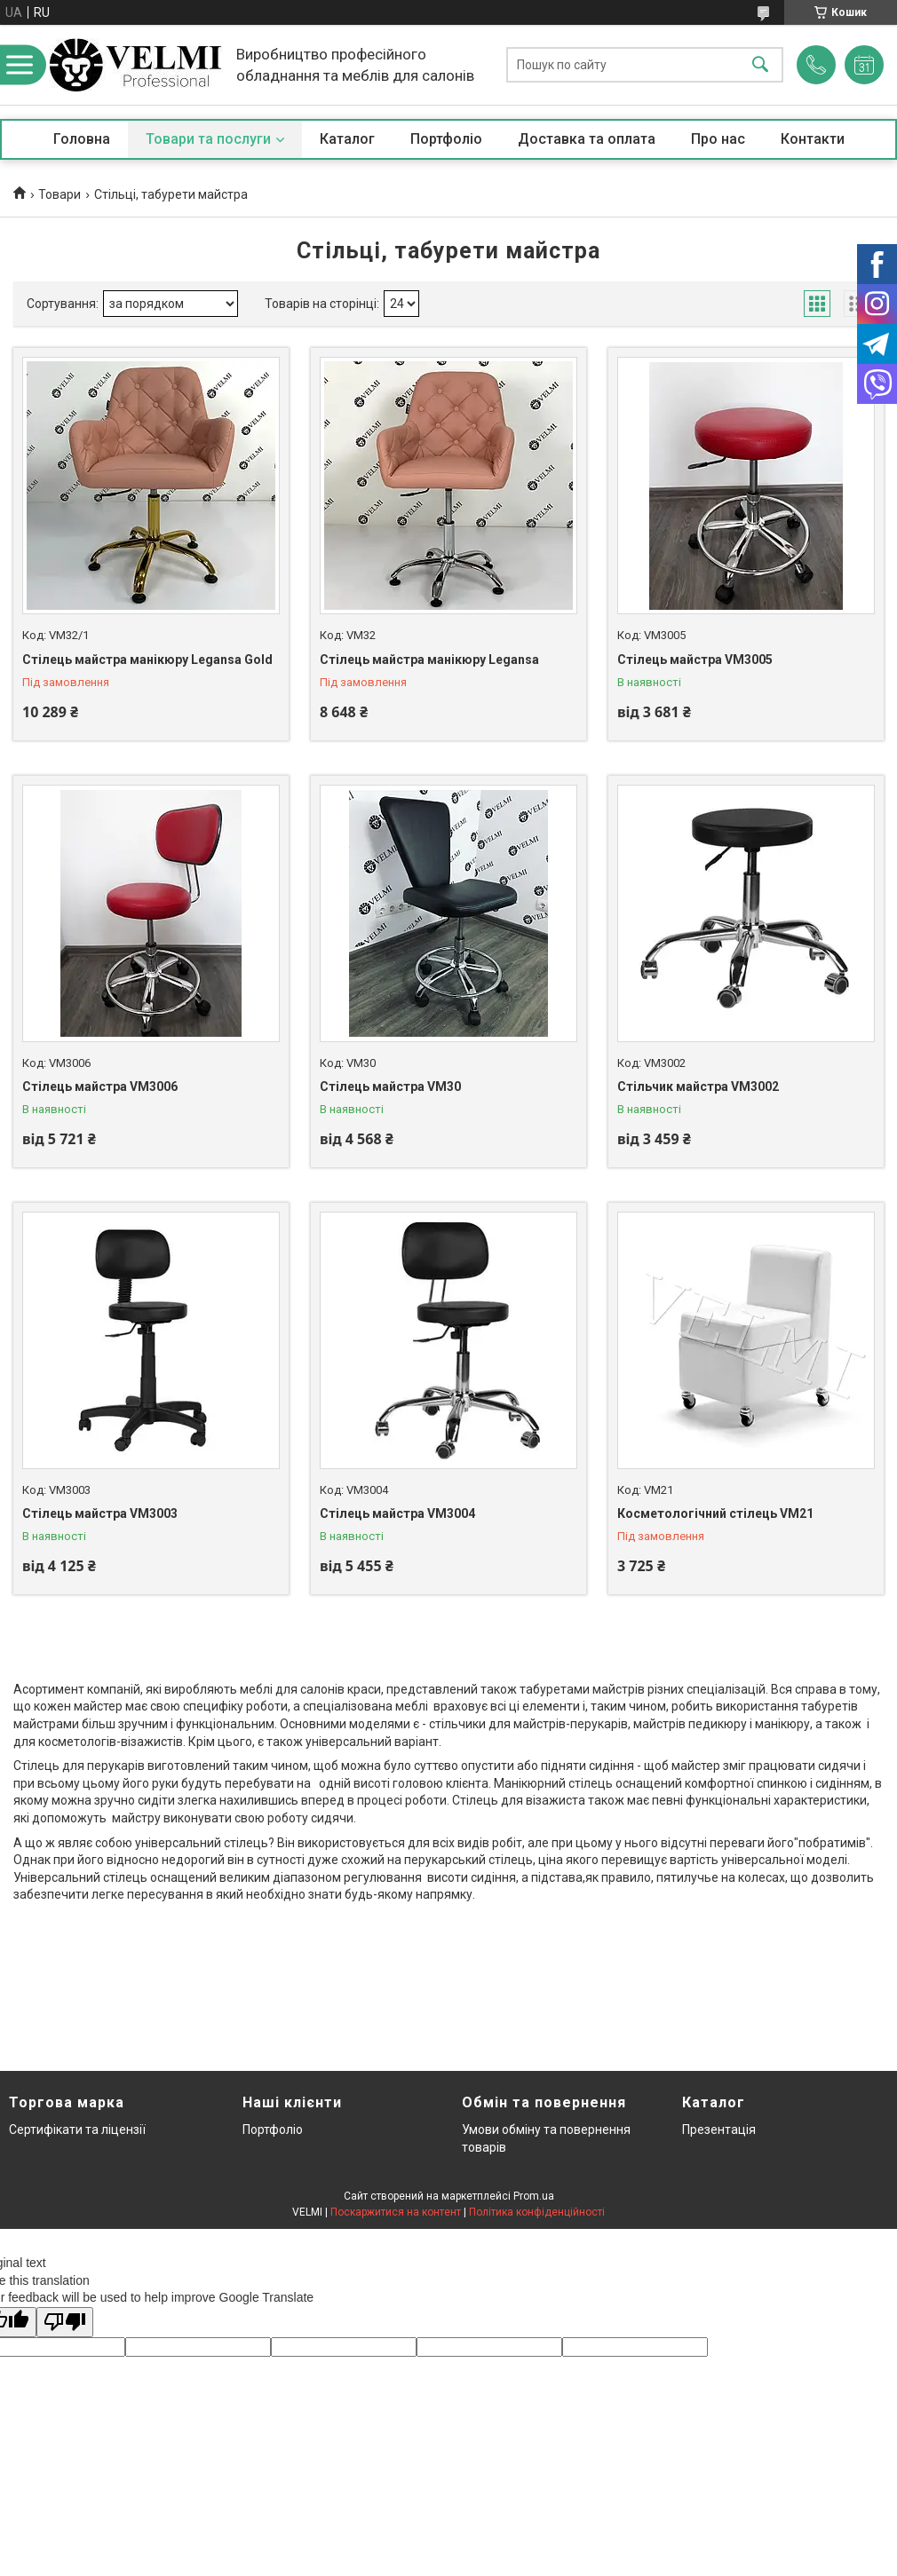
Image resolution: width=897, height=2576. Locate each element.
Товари (59, 194)
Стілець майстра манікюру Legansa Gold (147, 659)
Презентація (719, 2129)
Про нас (718, 138)
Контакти (813, 138)
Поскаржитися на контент (395, 2212)
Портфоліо (446, 138)
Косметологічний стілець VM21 (715, 1513)
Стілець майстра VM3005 (695, 659)
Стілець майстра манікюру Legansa (429, 659)
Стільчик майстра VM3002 (698, 1086)
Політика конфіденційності (537, 2212)
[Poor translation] (64, 2322)
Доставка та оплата (586, 138)
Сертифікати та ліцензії (77, 2129)
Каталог (347, 138)
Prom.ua (533, 2196)
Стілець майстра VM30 (390, 1086)
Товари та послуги (208, 138)
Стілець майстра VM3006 (100, 1086)
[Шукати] (760, 65)
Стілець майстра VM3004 (397, 1513)
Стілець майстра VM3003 (100, 1513)
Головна (81, 138)
